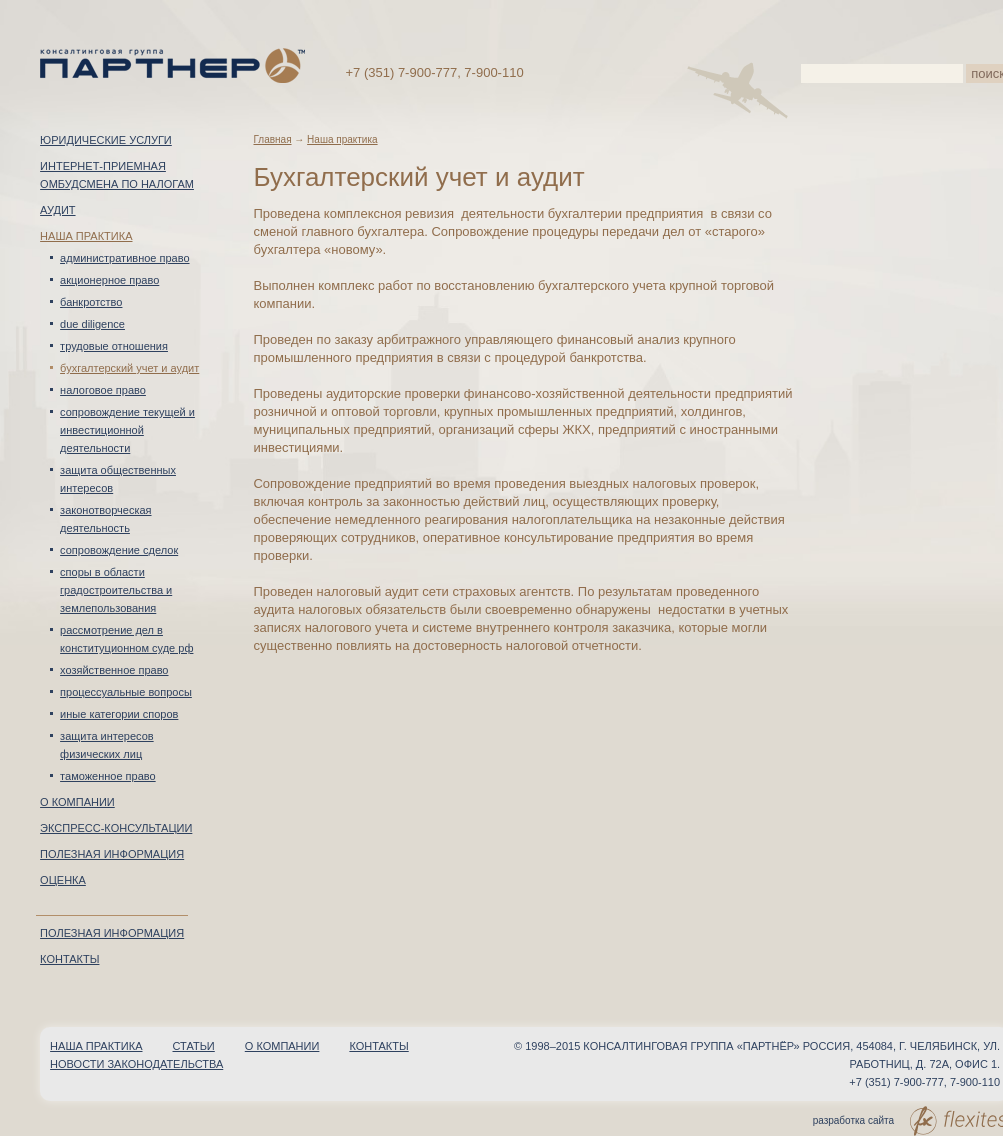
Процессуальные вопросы (126, 692)
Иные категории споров (119, 714)
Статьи (194, 1046)
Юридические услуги (106, 140)
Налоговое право (103, 390)
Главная (272, 139)
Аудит (57, 210)
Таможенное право (108, 776)
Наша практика (86, 236)
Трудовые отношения (114, 346)
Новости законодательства (136, 1064)
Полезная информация (112, 854)
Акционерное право (109, 280)
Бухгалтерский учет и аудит (129, 368)
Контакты (69, 959)
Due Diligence (92, 324)
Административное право (124, 258)
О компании (77, 802)
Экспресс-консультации (116, 828)
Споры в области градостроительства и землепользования (116, 590)
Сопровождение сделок (119, 550)
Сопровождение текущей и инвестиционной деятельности (127, 430)
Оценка (63, 880)
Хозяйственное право (114, 670)
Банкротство (91, 302)
